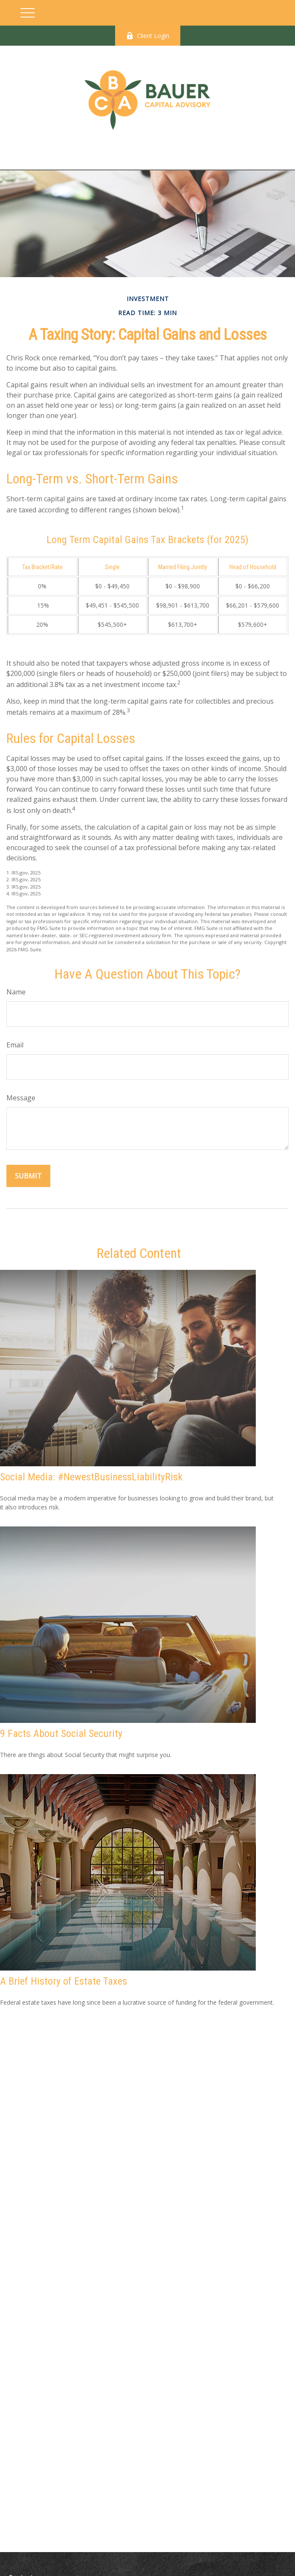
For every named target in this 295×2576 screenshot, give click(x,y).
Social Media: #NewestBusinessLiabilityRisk (91, 1477)
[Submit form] (28, 1176)
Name (16, 992)
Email (14, 1045)
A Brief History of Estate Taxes (63, 1981)
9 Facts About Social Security (61, 1734)
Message (20, 1097)
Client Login (147, 36)
